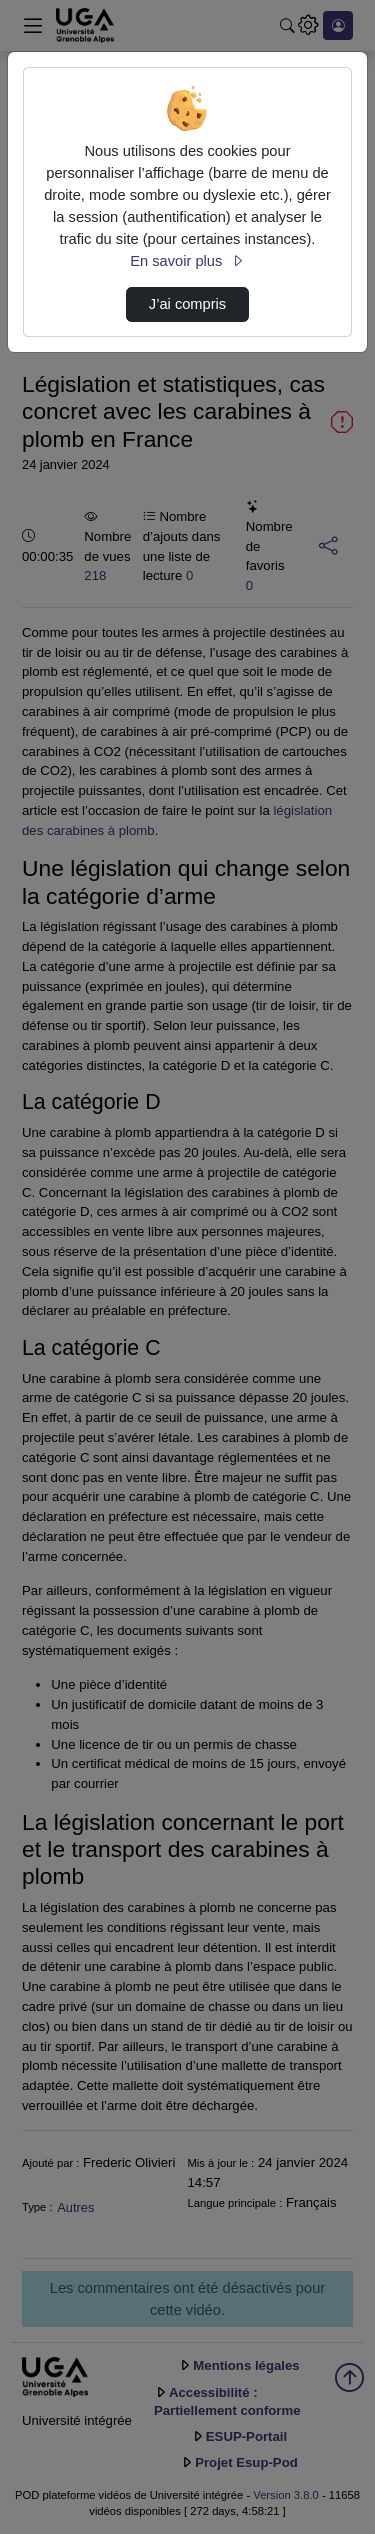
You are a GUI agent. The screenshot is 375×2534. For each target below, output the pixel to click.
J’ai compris (187, 304)
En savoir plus (187, 261)
